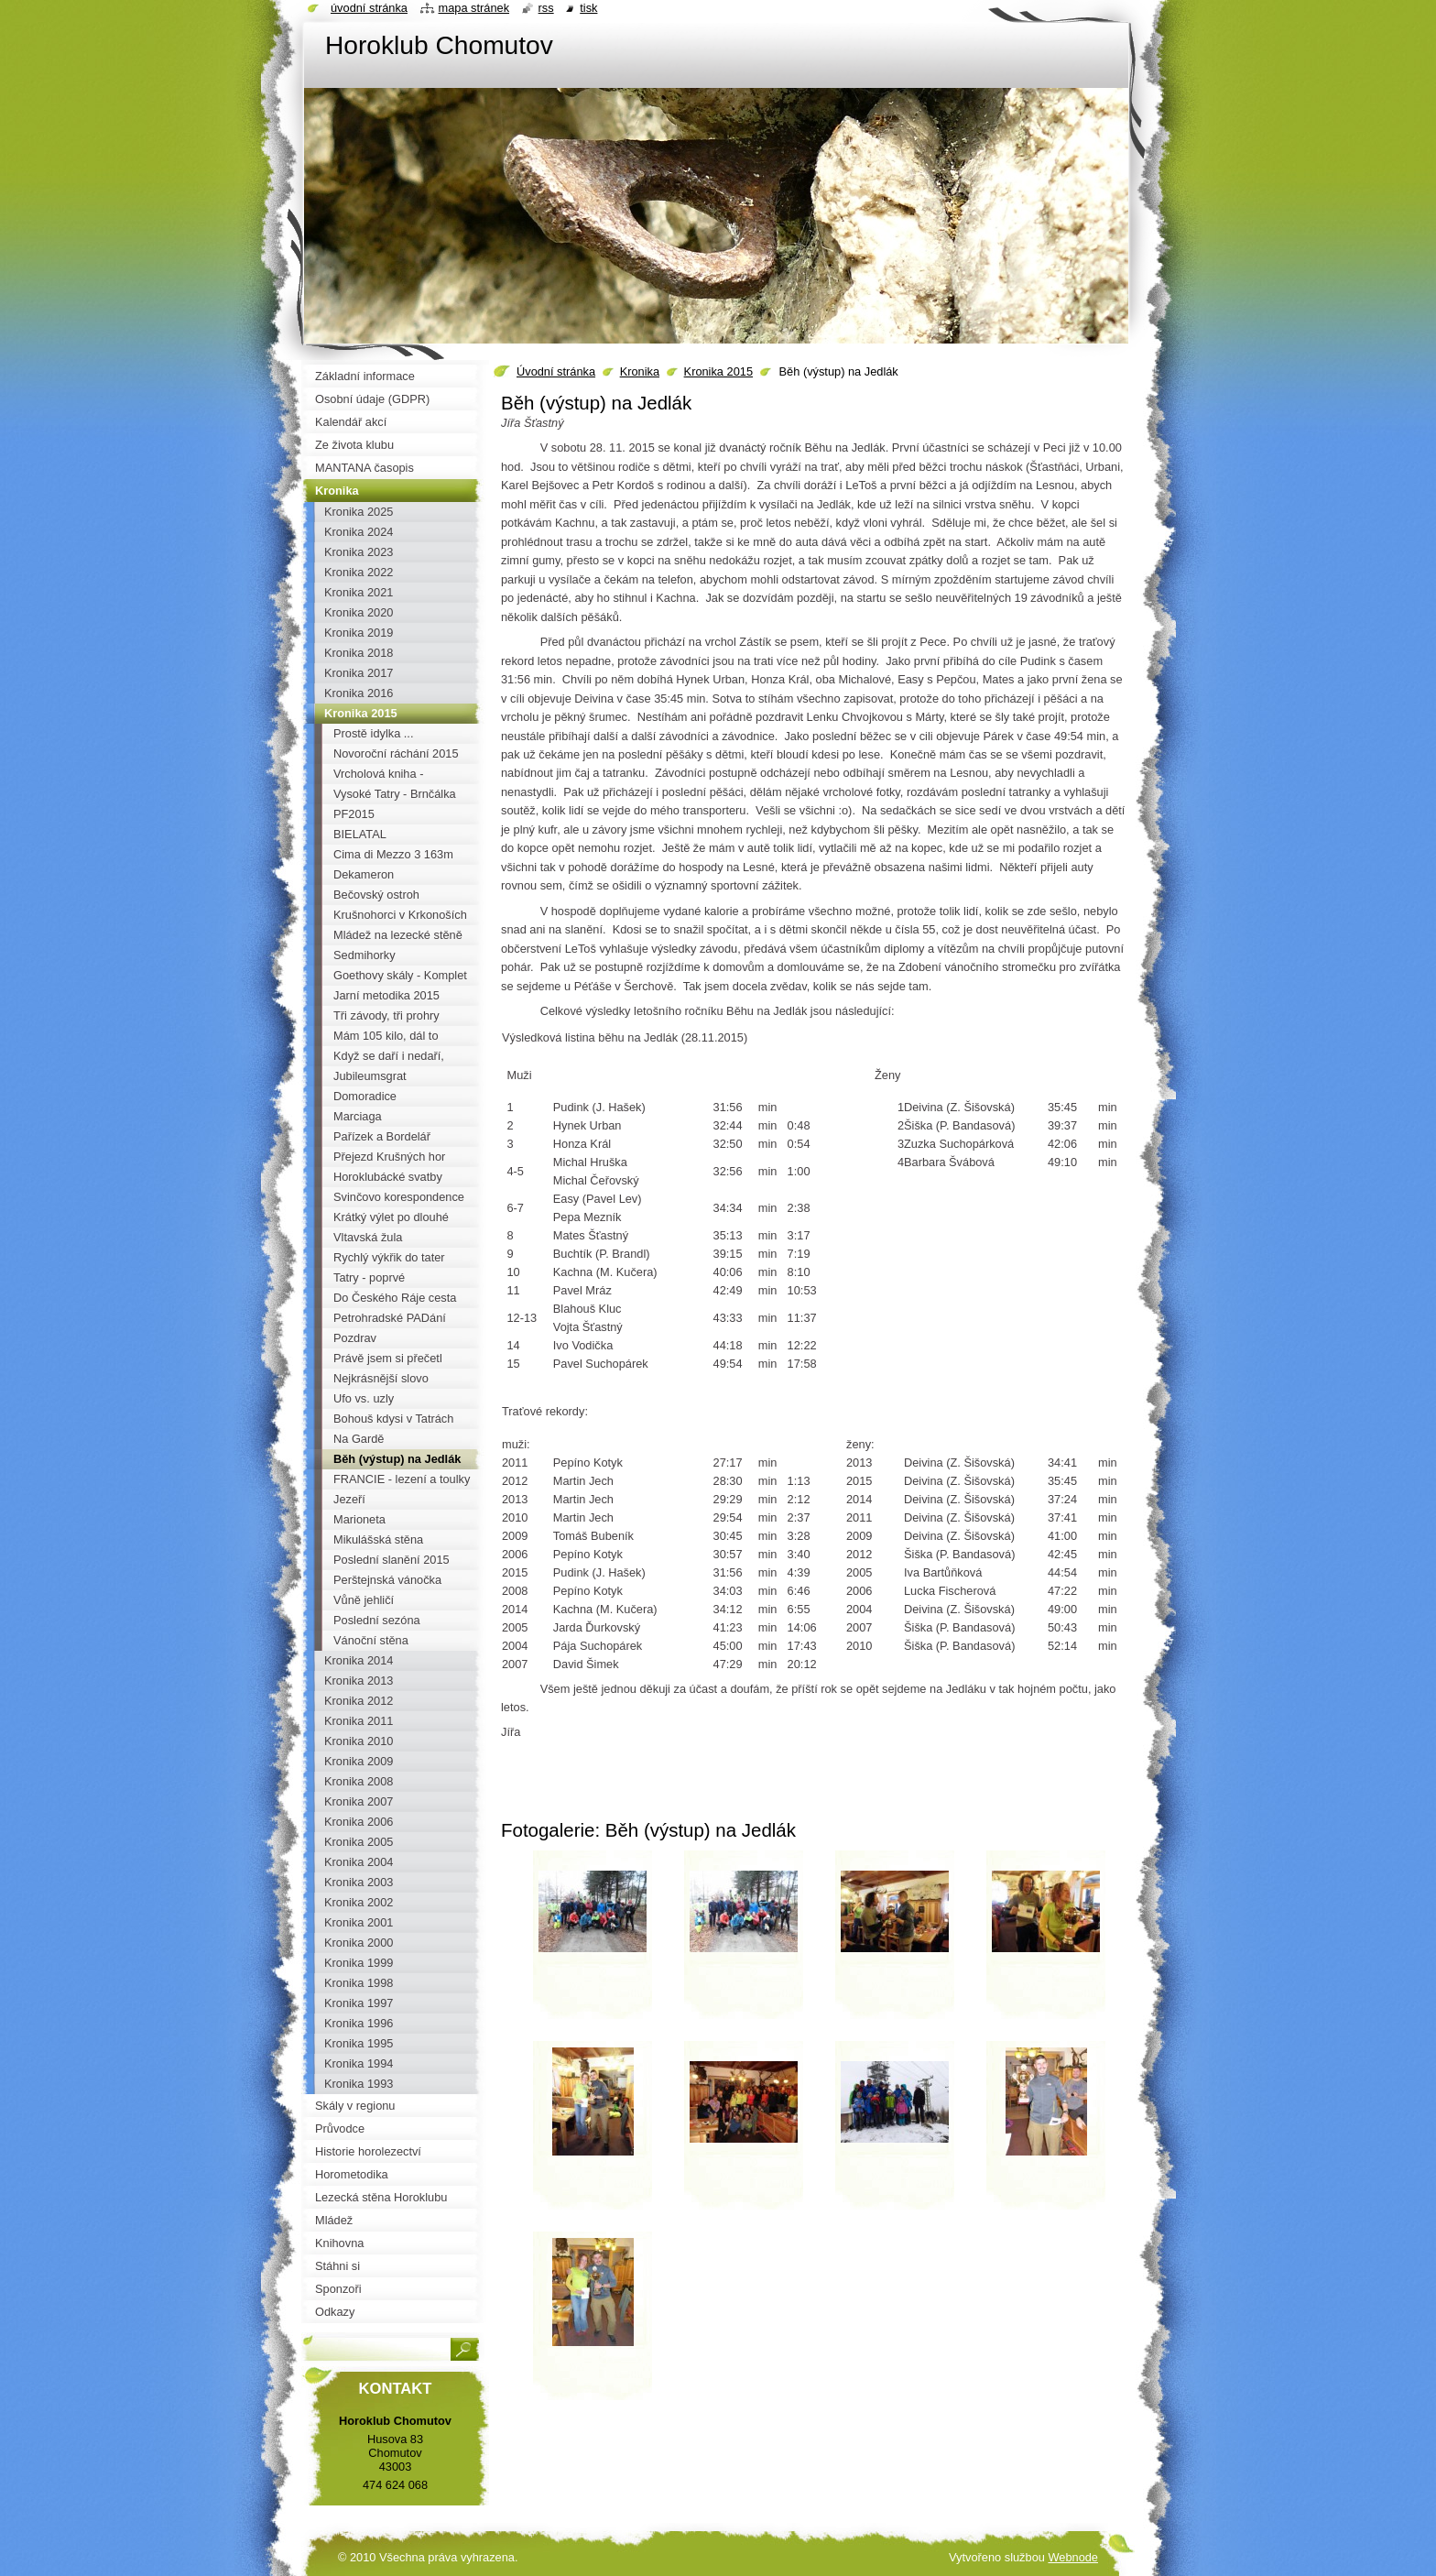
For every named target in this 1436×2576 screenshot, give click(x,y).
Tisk (588, 8)
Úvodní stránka (556, 371)
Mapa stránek (474, 8)
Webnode (1073, 2557)
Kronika (639, 371)
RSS (546, 8)
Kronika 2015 (718, 371)
